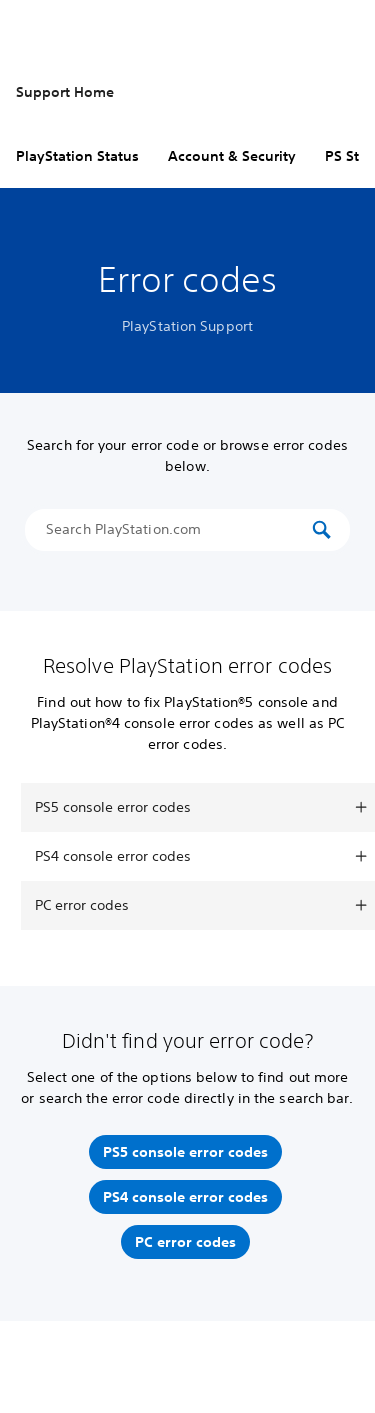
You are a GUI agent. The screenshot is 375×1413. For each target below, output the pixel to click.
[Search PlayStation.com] (177, 530)
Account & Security (232, 156)
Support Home (65, 92)
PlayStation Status (77, 156)
